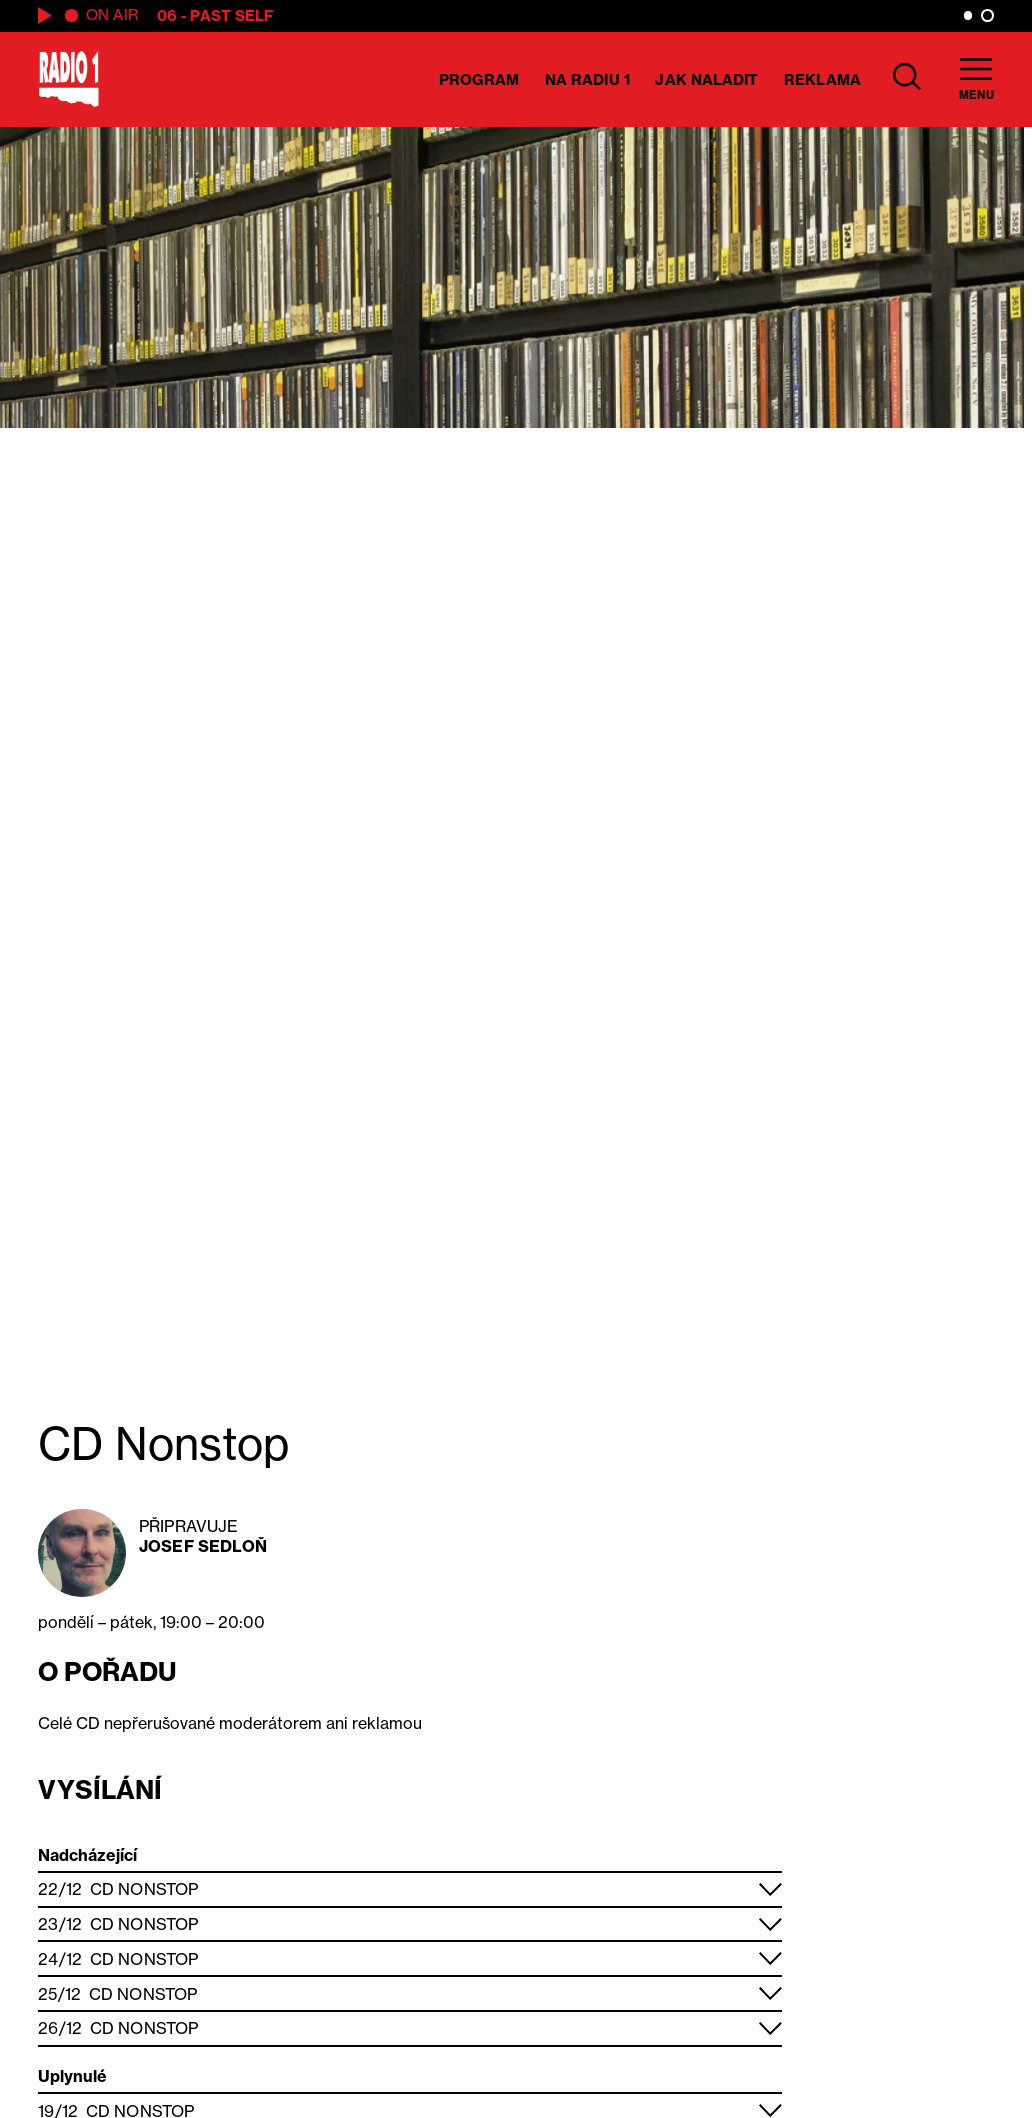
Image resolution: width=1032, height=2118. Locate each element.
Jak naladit (706, 79)
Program (479, 79)
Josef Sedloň (203, 1546)
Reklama (822, 79)
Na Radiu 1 (587, 79)
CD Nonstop (144, 1889)
